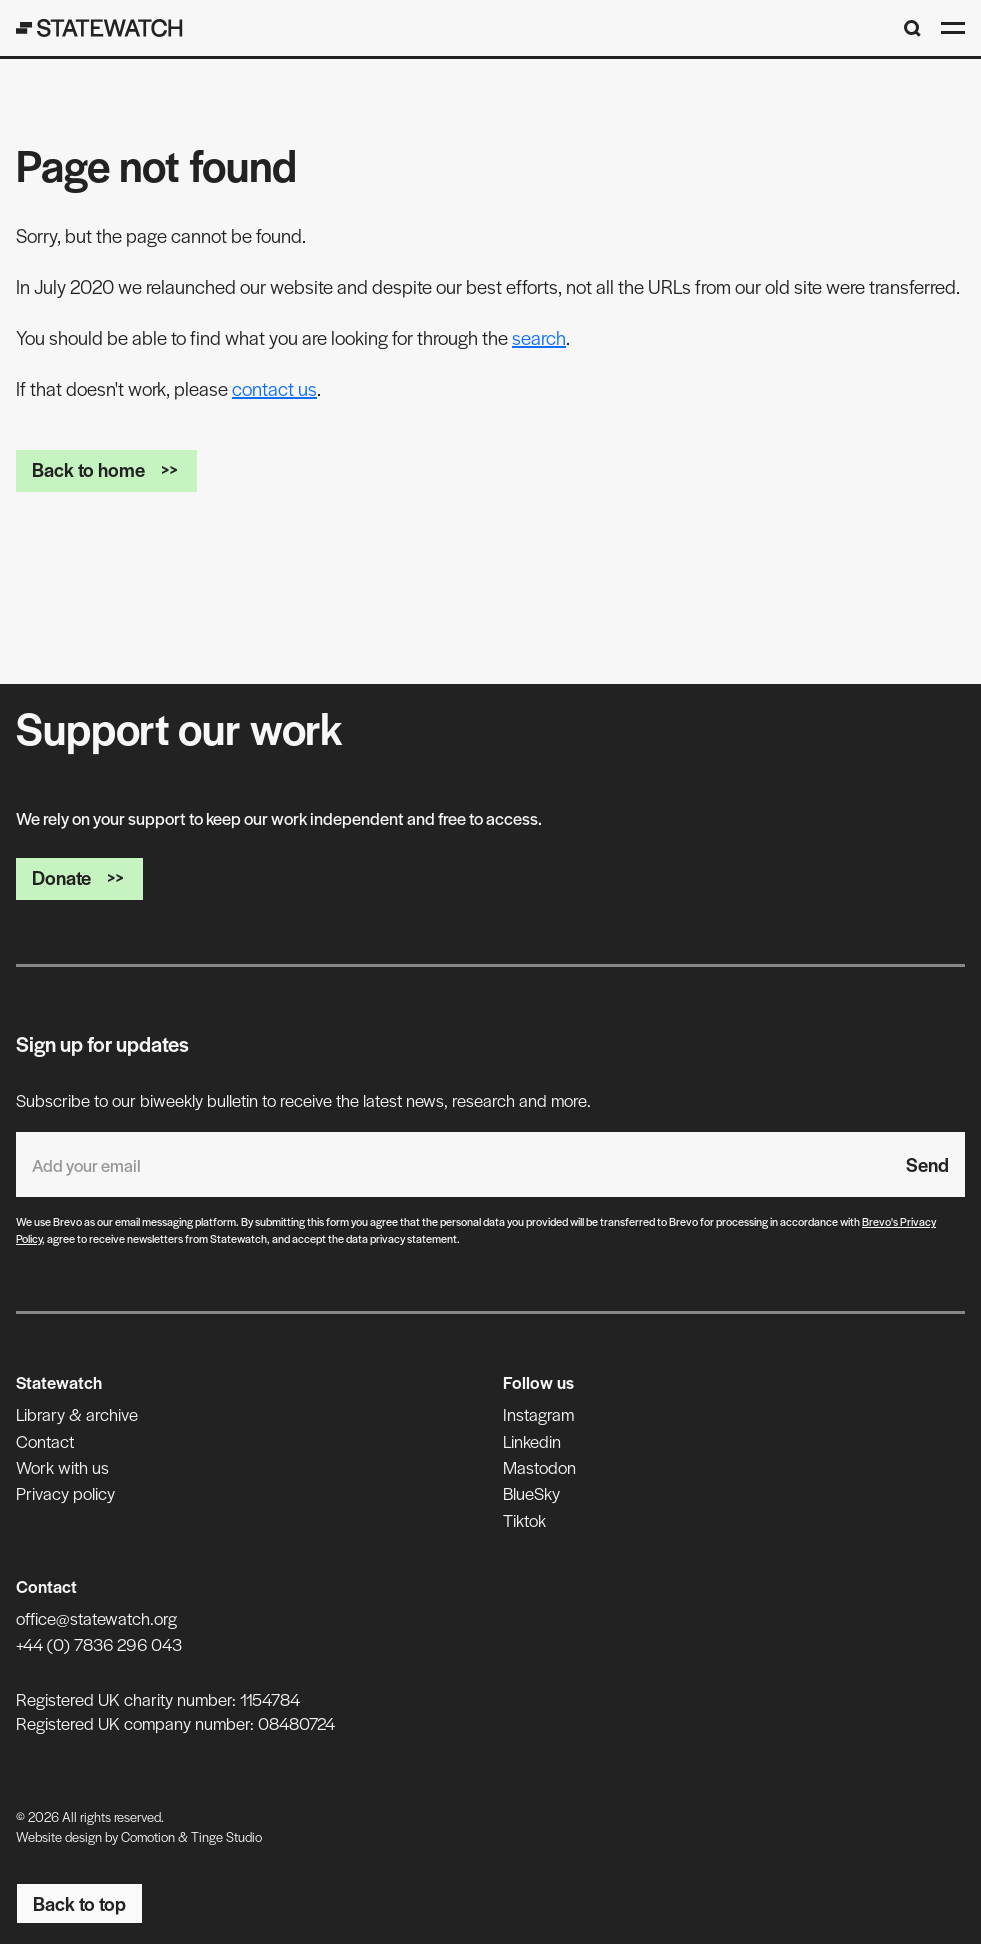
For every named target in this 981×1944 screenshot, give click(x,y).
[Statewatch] (99, 28)
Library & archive (77, 1414)
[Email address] (453, 1164)
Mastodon (539, 1467)
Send (927, 1164)
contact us (274, 388)
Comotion (148, 1836)
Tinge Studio (226, 1836)
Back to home (106, 469)
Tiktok (524, 1520)
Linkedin (532, 1441)
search (539, 337)
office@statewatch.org (96, 1618)
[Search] (912, 28)
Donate (79, 877)
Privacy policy (65, 1493)
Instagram (538, 1414)
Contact (45, 1441)
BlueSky (531, 1493)
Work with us (62, 1467)
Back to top (79, 1903)
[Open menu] (953, 28)
